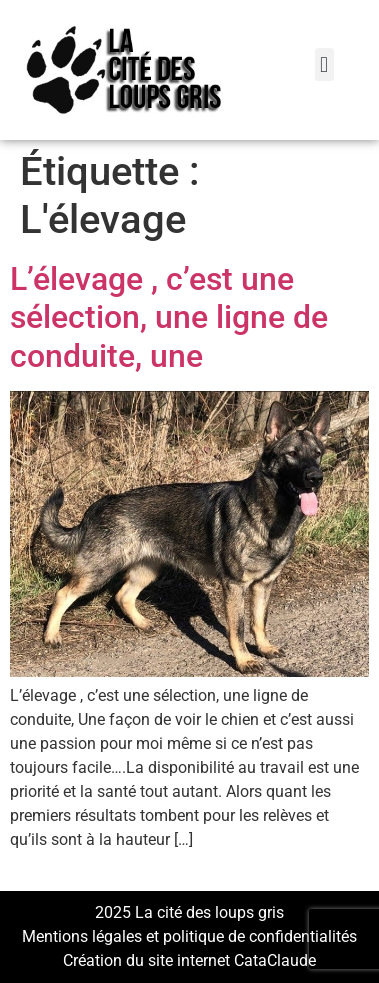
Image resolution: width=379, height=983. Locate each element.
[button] (324, 64)
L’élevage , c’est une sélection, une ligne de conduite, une (169, 317)
